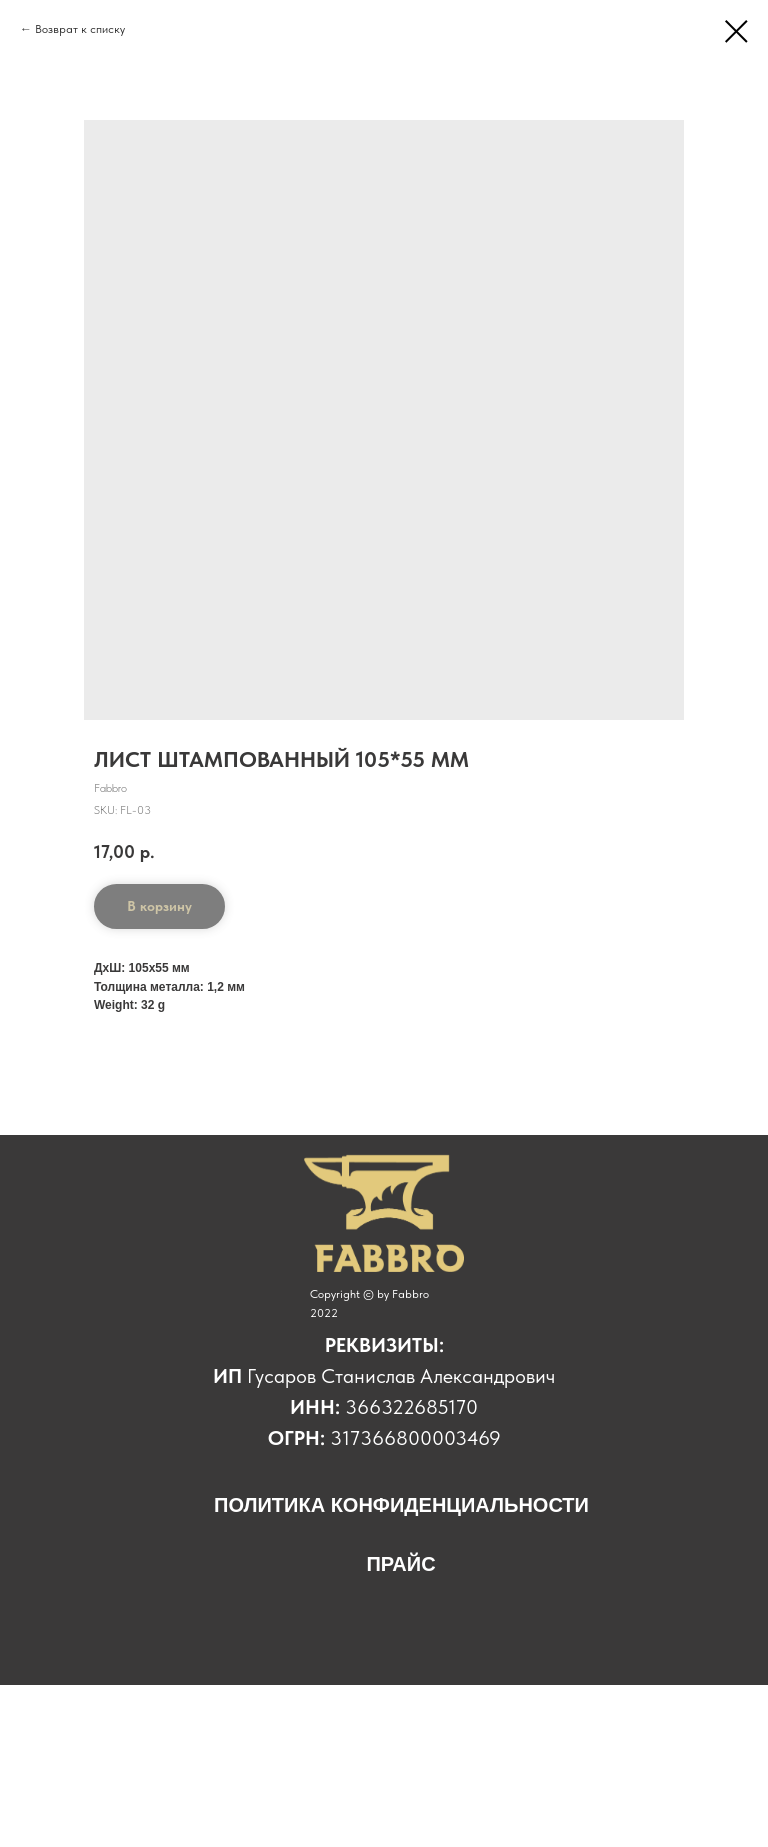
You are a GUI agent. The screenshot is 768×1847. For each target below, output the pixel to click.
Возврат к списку (81, 29)
